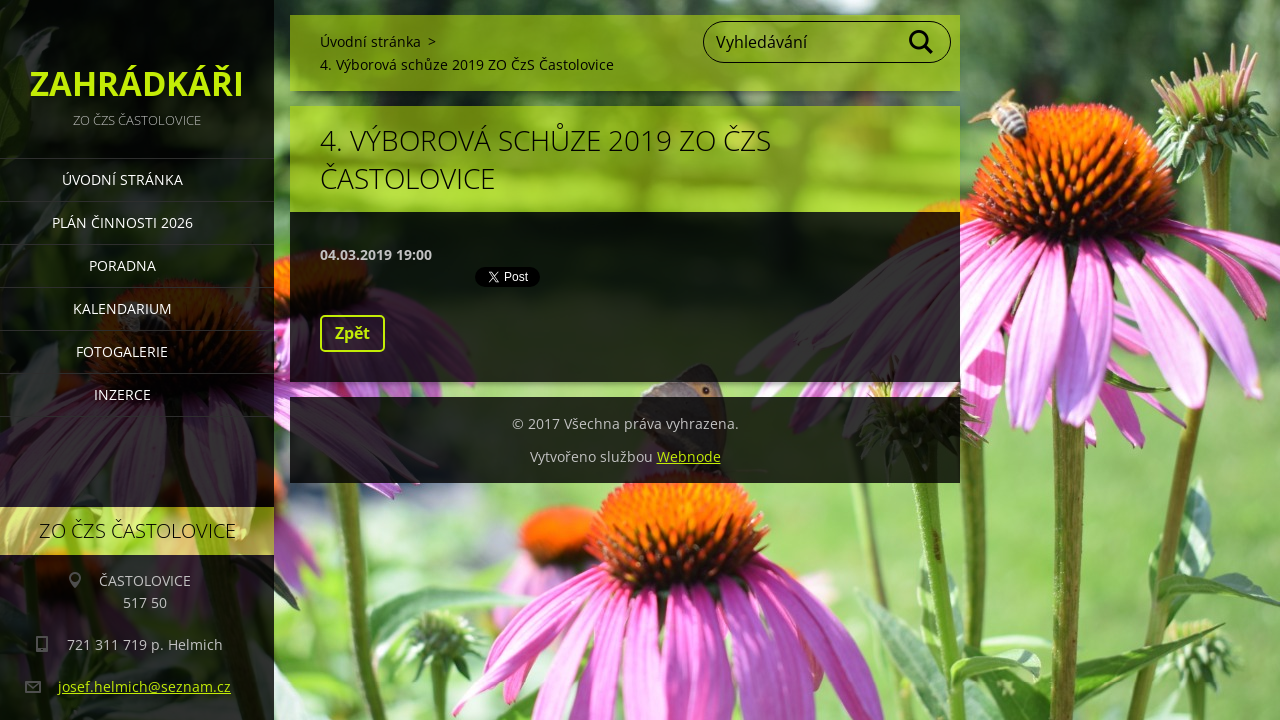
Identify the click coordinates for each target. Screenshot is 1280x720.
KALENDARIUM (122, 308)
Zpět (352, 333)
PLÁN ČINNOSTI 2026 (122, 222)
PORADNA (122, 265)
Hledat (922, 42)
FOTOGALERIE (122, 351)
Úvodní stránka (122, 179)
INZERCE (122, 394)
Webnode (689, 456)
